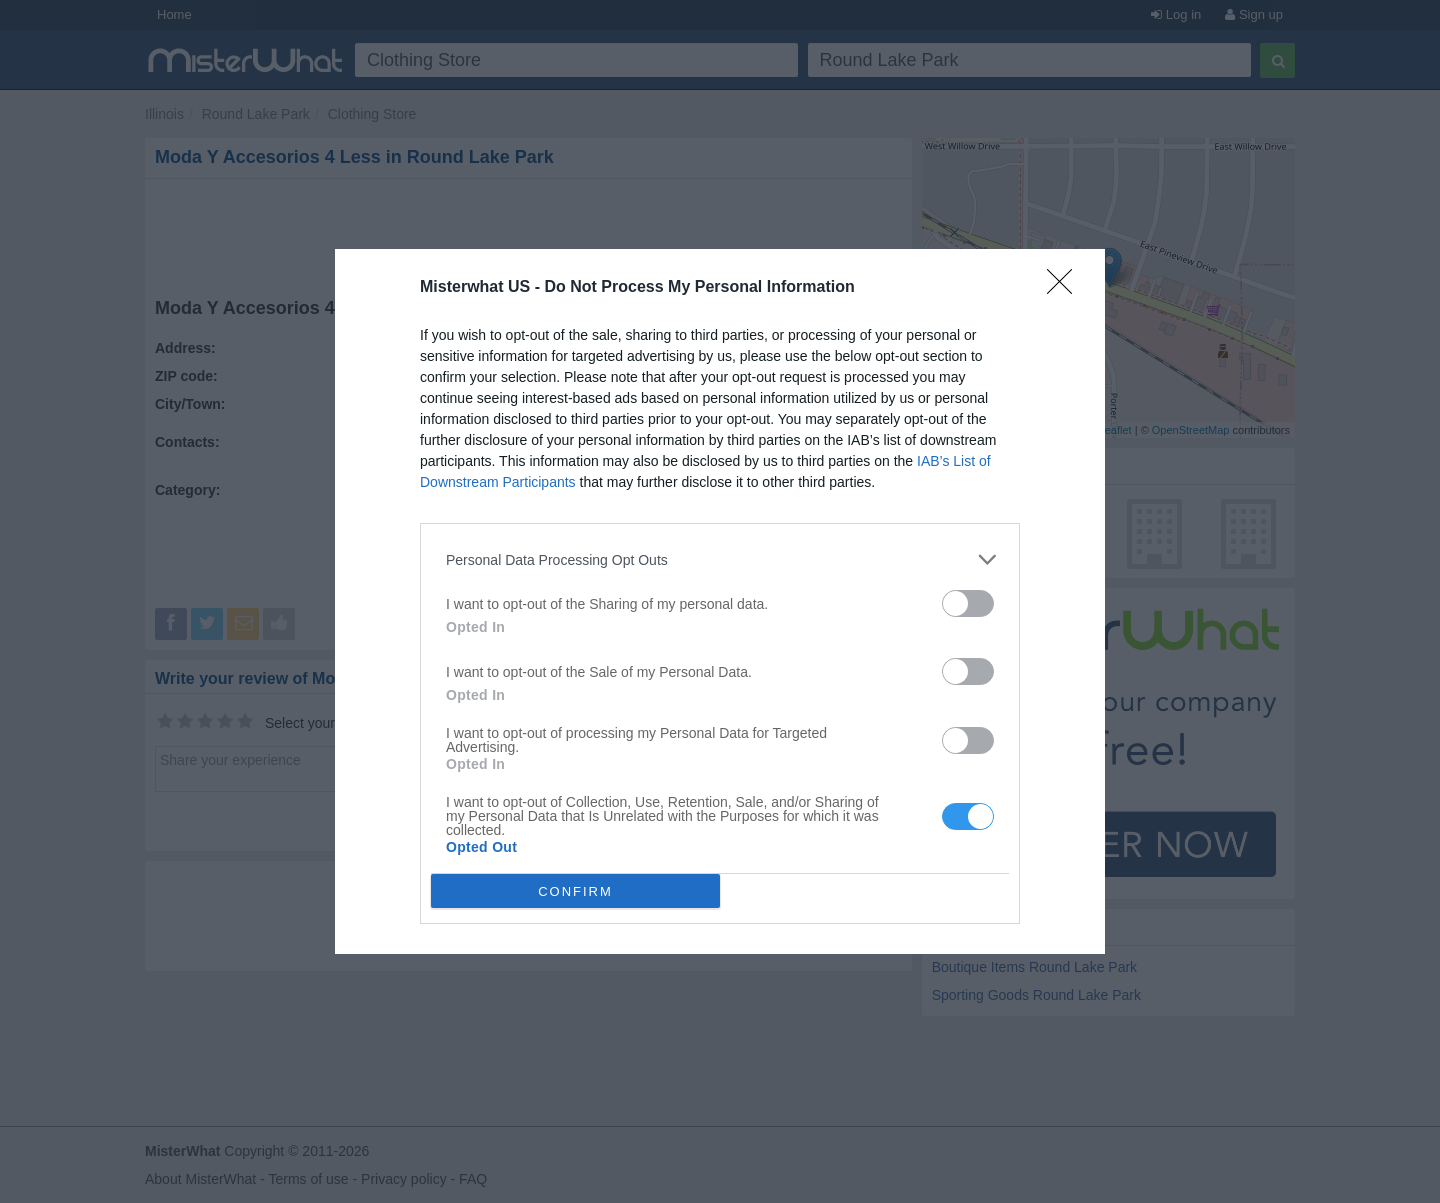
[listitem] (720, 559)
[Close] (1066, 288)
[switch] (968, 603)
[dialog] (720, 601)
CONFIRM (575, 891)
